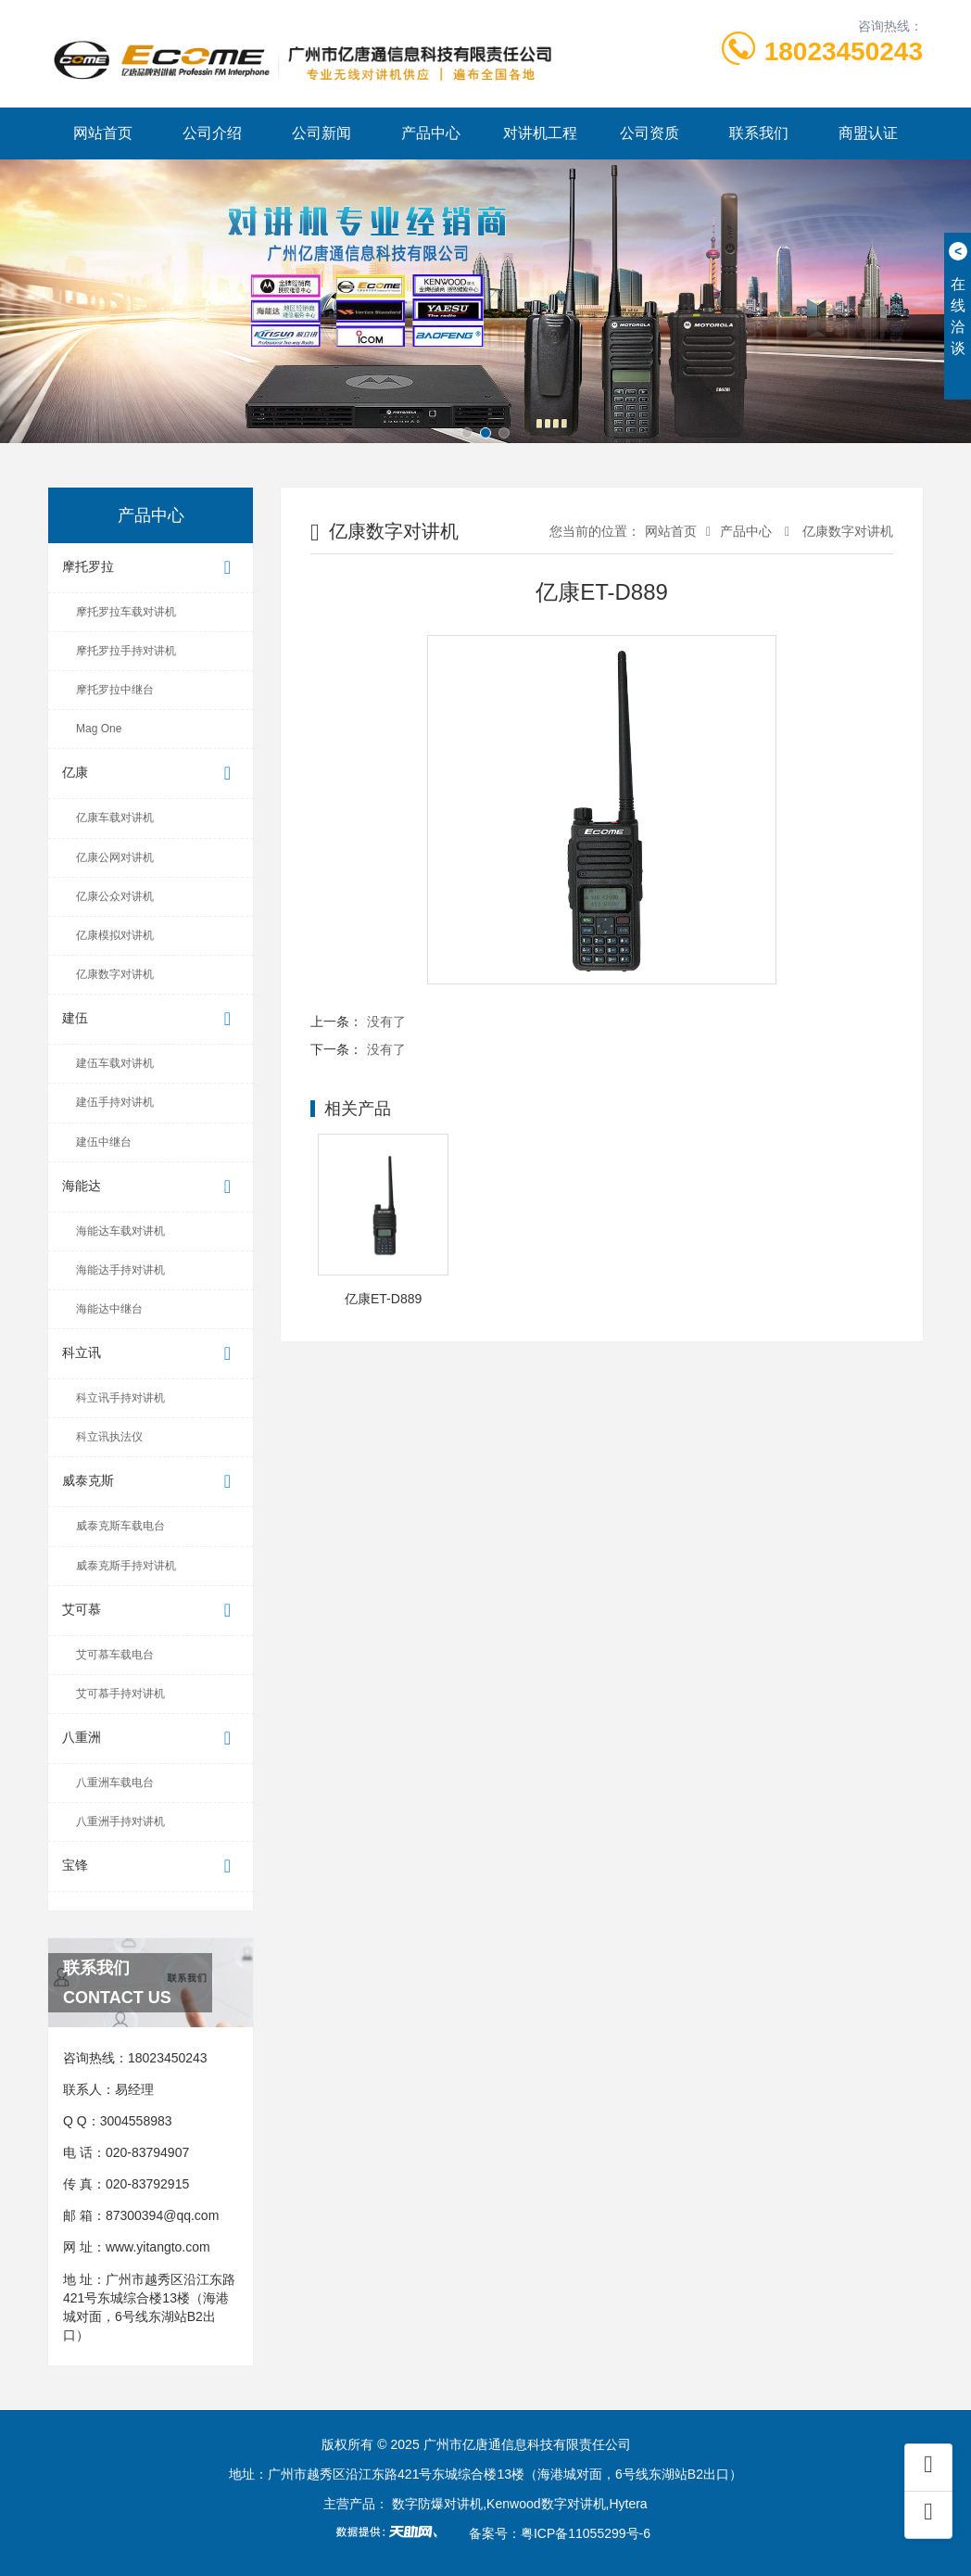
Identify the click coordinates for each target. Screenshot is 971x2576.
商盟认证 (868, 133)
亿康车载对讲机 (115, 817)
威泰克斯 (150, 1481)
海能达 (150, 1187)
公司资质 (649, 133)
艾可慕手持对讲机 (120, 1693)
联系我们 (758, 133)
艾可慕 (150, 1610)
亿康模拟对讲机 (115, 935)
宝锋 (150, 1866)
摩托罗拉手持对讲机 (126, 650)
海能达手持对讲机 (120, 1269)
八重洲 (150, 1738)
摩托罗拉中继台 (115, 689)
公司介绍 (212, 133)
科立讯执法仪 (109, 1436)
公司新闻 (321, 133)
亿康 (150, 773)
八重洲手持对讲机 (120, 1821)
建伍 (150, 1019)
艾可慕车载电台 (115, 1654)
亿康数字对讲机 (115, 974)
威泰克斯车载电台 (120, 1525)
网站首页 (102, 133)
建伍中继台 (104, 1142)
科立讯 (150, 1353)
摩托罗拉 (150, 567)
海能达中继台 (109, 1308)
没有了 (386, 1021)
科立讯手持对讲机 (120, 1397)
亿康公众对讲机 (115, 896)
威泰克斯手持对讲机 (126, 1565)
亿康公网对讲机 (115, 857)
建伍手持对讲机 (115, 1102)
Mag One (98, 728)
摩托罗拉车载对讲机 (126, 611)
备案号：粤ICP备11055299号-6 (559, 2533)
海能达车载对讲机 (120, 1231)
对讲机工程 (540, 133)
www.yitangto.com (158, 2247)
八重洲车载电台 (115, 1782)
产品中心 (430, 133)
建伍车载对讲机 (115, 1063)
